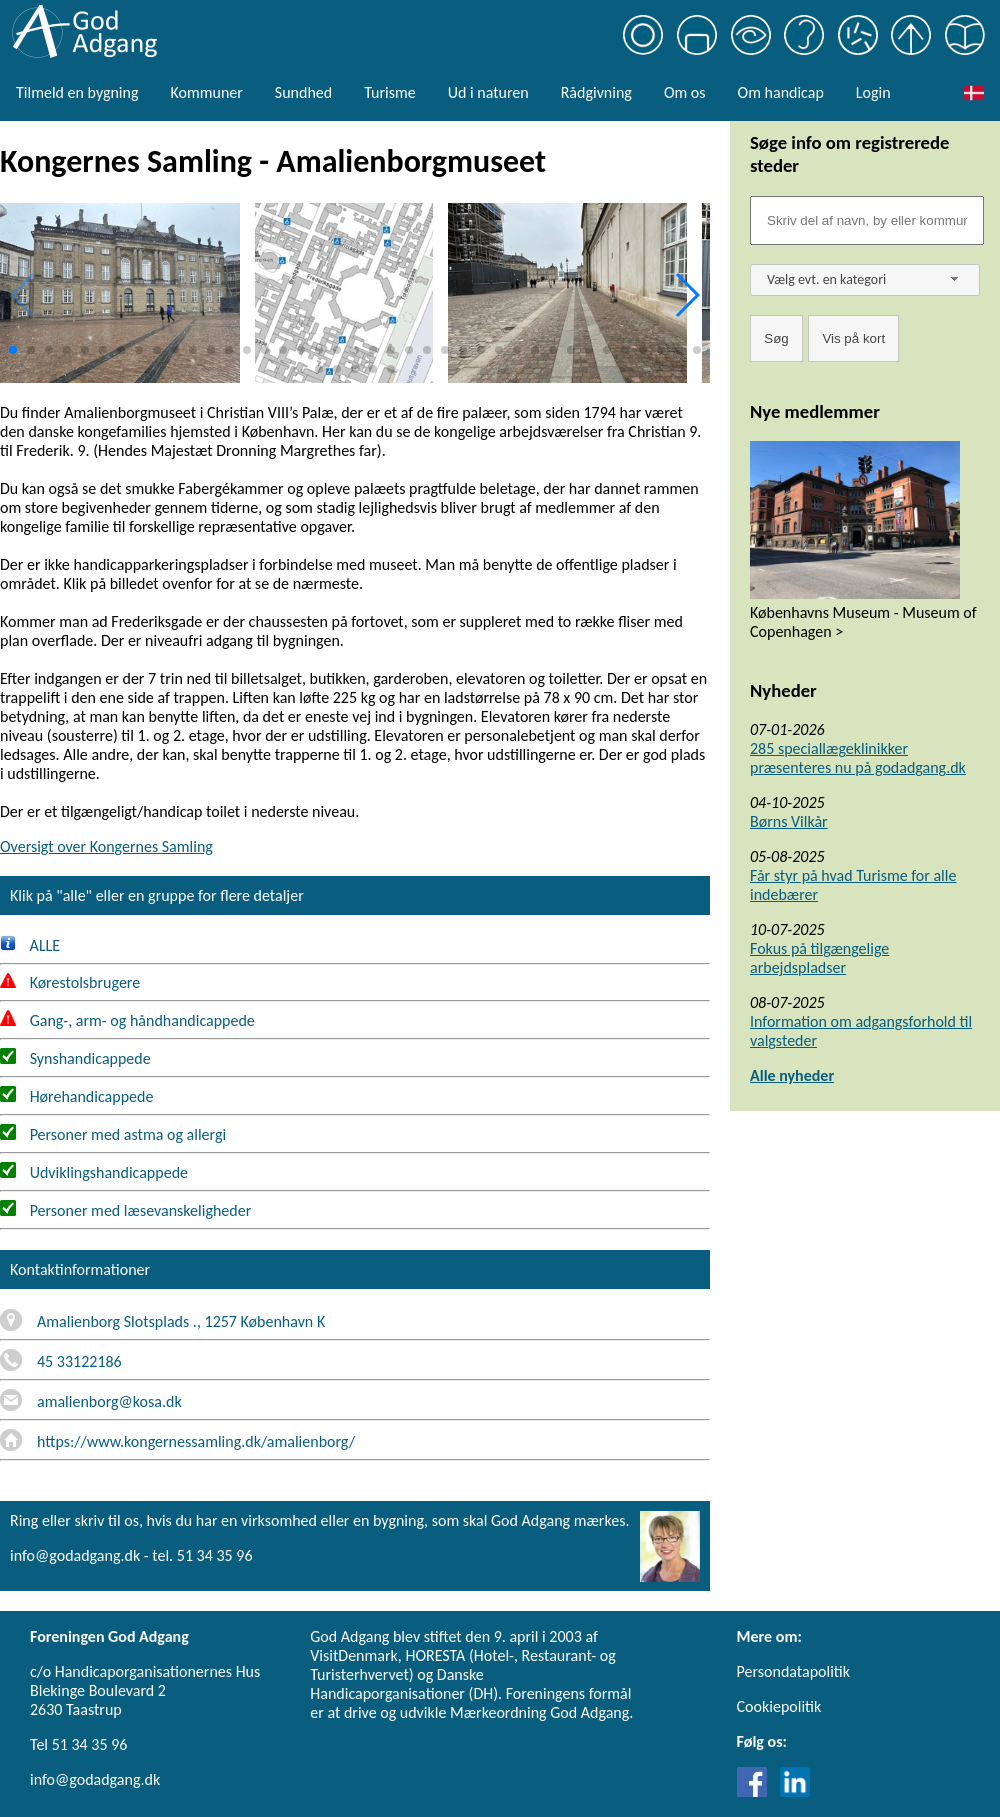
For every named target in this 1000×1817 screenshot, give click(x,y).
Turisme (389, 92)
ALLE (30, 945)
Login (873, 92)
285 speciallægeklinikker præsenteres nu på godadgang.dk (858, 758)
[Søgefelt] (867, 220)
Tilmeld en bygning (77, 92)
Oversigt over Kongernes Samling (106, 846)
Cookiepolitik (779, 1706)
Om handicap (781, 92)
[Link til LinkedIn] (795, 1791)
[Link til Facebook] (757, 1791)
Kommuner (206, 92)
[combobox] (865, 280)
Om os (685, 92)
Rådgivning (596, 92)
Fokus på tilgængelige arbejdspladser (819, 958)
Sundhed (303, 92)
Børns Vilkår (789, 821)
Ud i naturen (488, 92)
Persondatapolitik (793, 1671)
